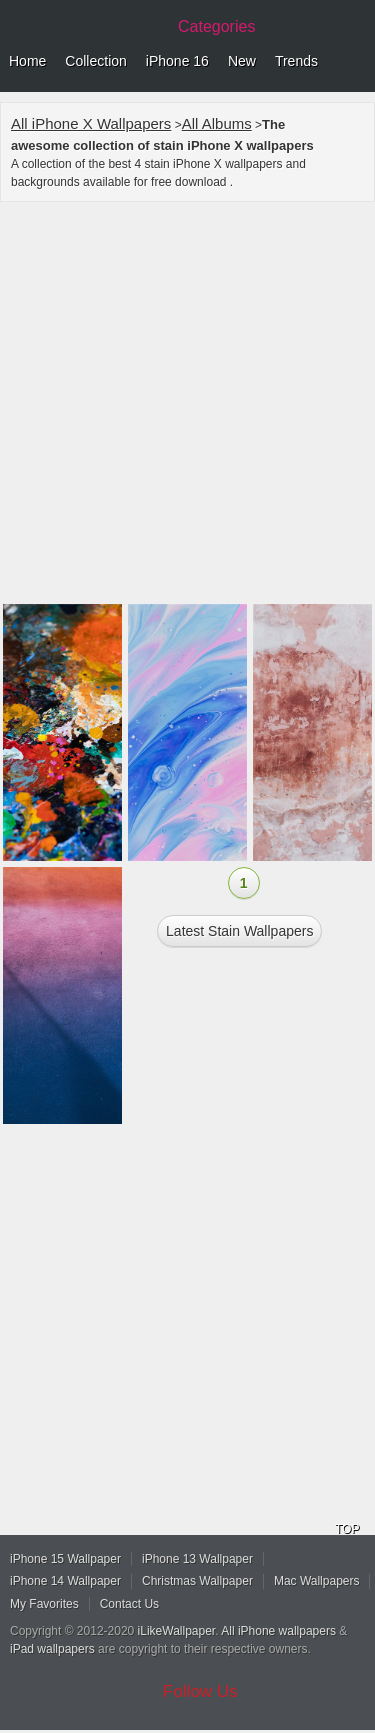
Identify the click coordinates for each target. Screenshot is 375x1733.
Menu (355, 62)
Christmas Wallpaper (197, 1581)
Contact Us (129, 1604)
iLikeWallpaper (177, 1631)
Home (27, 61)
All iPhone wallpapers (278, 1631)
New (242, 61)
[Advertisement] (187, 405)
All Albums (217, 123)
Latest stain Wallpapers (239, 931)
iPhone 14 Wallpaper (65, 1581)
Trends (296, 61)
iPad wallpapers (52, 1649)
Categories (216, 26)
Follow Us (200, 1691)
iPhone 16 (177, 61)
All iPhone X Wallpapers (91, 123)
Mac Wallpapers (317, 1581)
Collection (95, 61)
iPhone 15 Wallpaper (65, 1559)
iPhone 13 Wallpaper (197, 1559)
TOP (347, 1529)
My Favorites (44, 1604)
